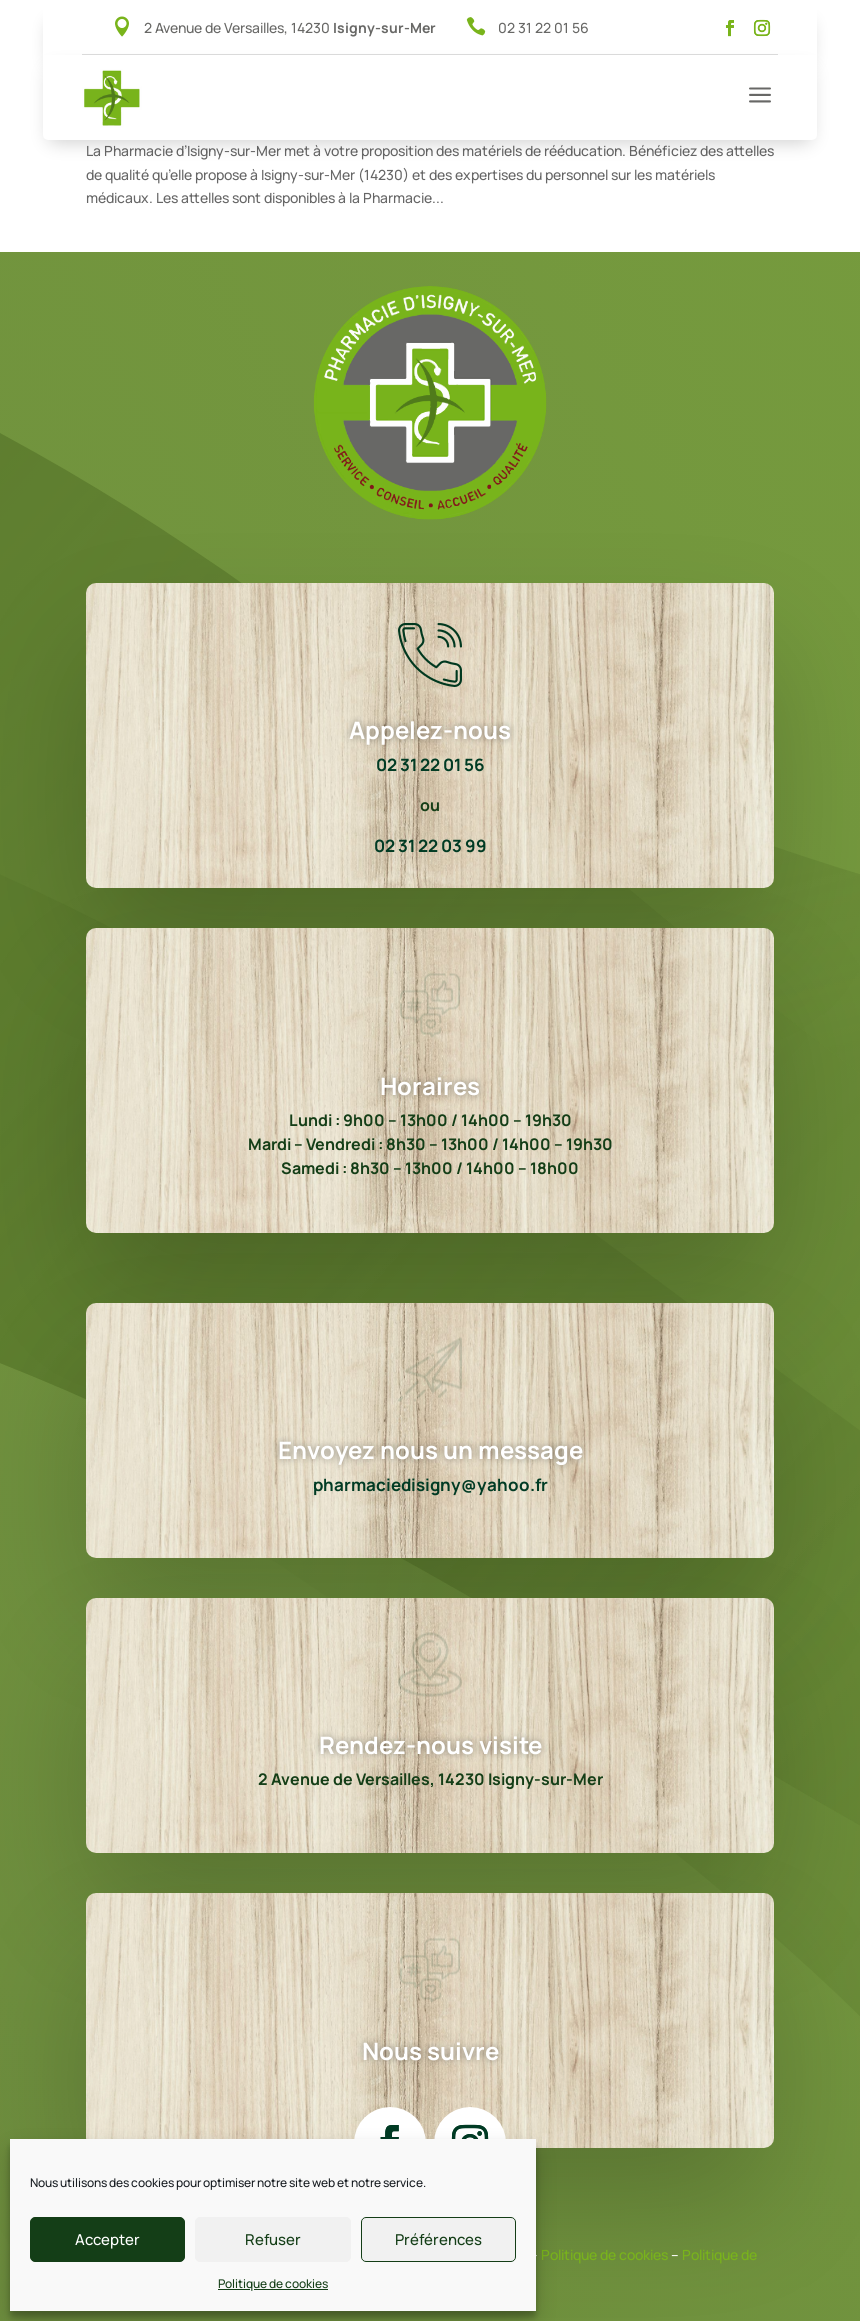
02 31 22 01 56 (543, 27)
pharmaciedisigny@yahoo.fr (430, 1484)
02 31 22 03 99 (430, 845)
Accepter (107, 2239)
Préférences (438, 2239)
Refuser (273, 2239)
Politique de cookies (273, 2283)
